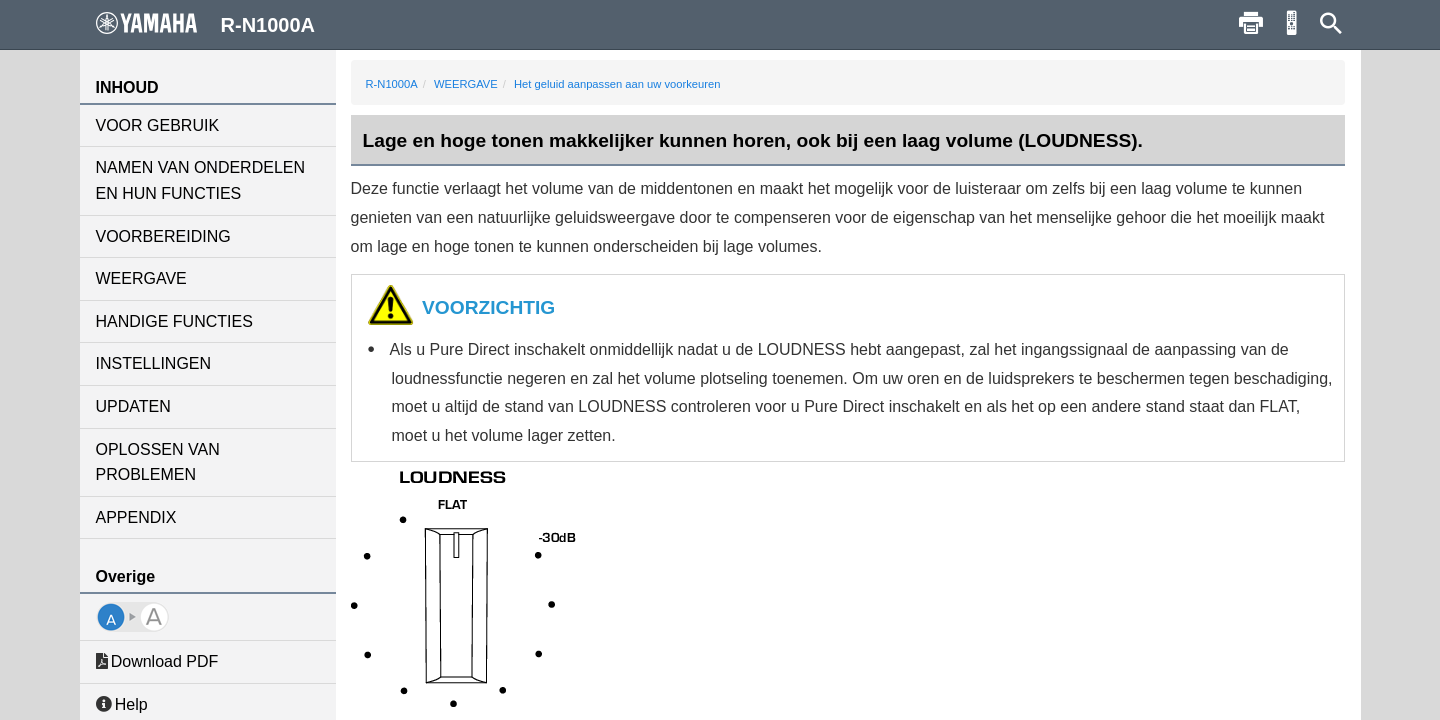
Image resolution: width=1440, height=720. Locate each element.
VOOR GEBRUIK (158, 125)
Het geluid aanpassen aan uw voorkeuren (617, 84)
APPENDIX (136, 517)
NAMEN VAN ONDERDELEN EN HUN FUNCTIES (201, 180)
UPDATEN (133, 406)
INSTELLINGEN (154, 363)
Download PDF (157, 661)
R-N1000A (392, 84)
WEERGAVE (141, 278)
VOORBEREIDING (163, 236)
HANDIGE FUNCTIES (174, 321)
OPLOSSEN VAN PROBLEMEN (158, 462)
